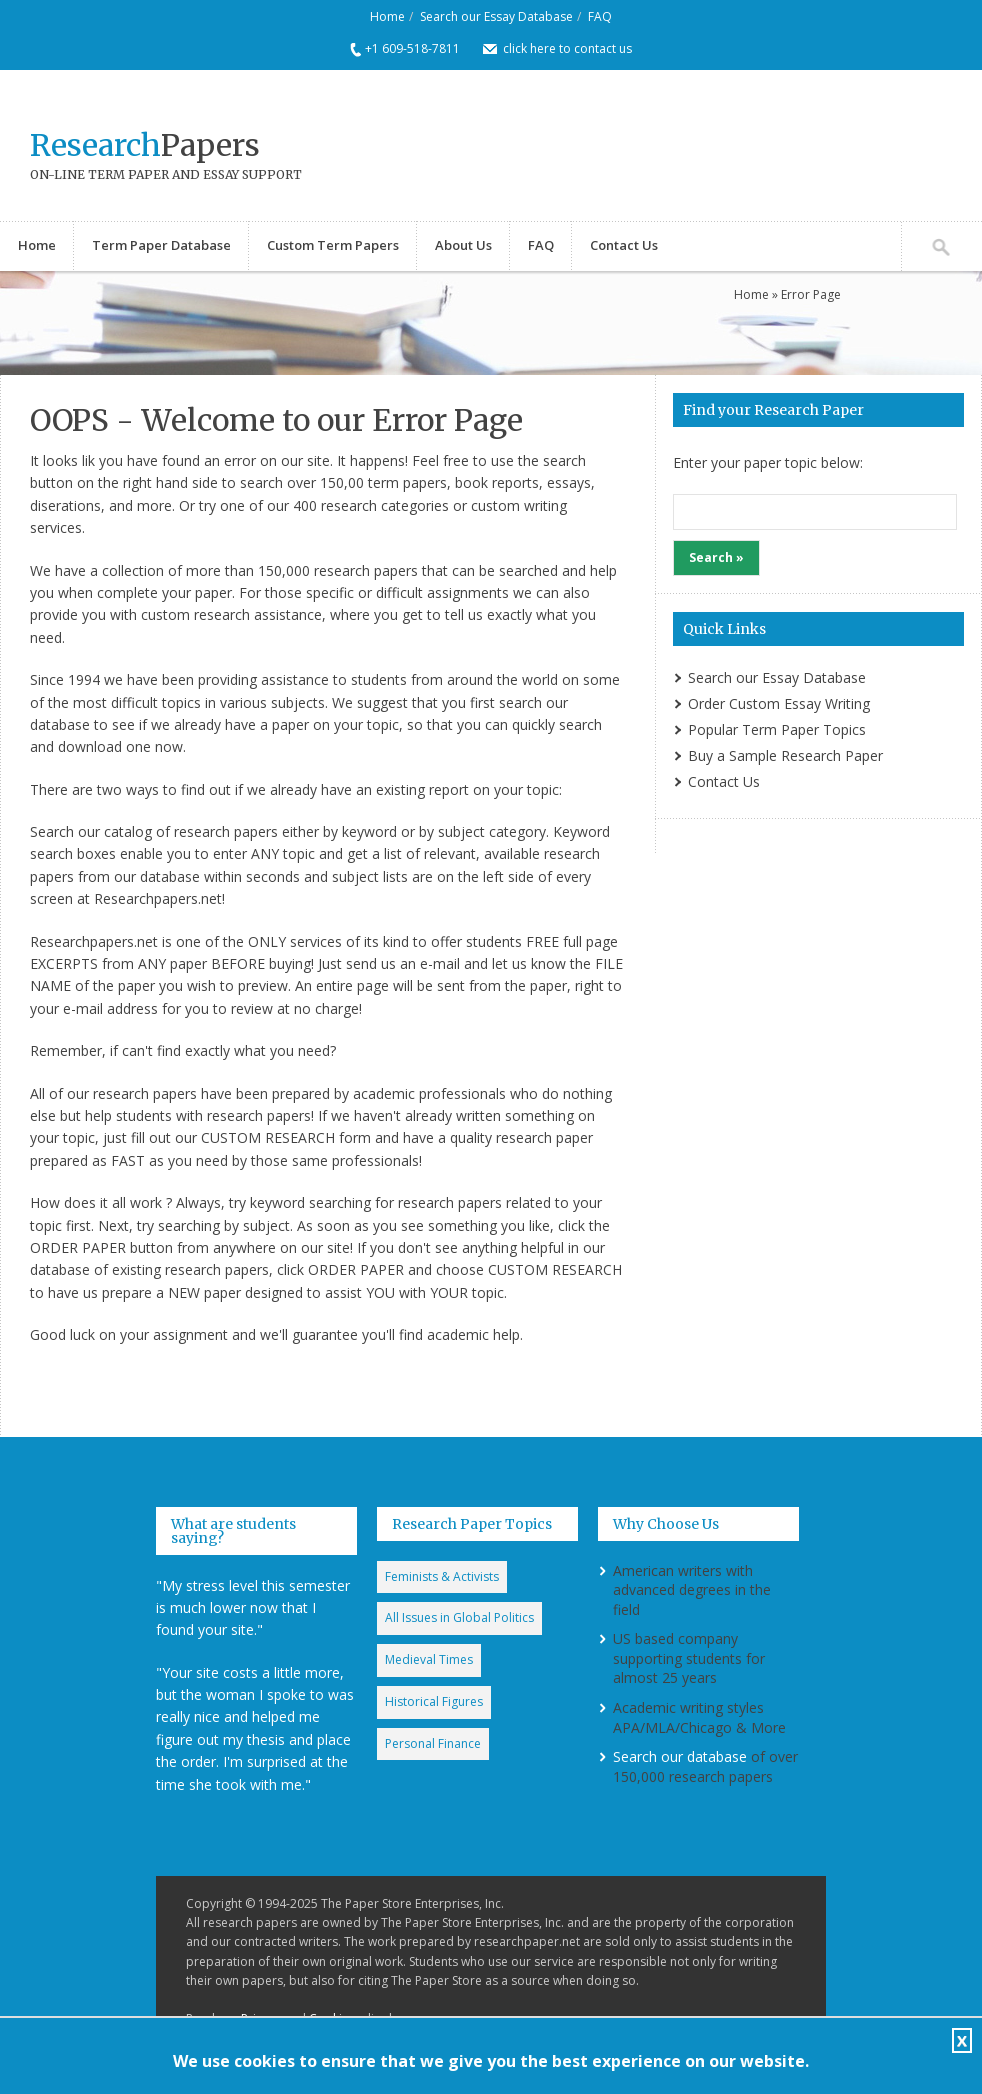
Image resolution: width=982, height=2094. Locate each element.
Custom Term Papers (333, 245)
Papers (145, 145)
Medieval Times (429, 1659)
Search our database (680, 1756)
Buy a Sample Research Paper (785, 755)
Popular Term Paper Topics (777, 729)
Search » (716, 557)
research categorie (381, 505)
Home (387, 16)
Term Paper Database (161, 245)
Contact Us (624, 245)
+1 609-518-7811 (412, 48)
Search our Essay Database (496, 16)
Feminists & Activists (442, 1576)
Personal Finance (433, 1743)
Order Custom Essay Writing (779, 703)
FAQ (600, 16)
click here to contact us (567, 48)
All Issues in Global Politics (459, 1617)
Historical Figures (434, 1701)
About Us (463, 245)
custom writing (519, 505)
